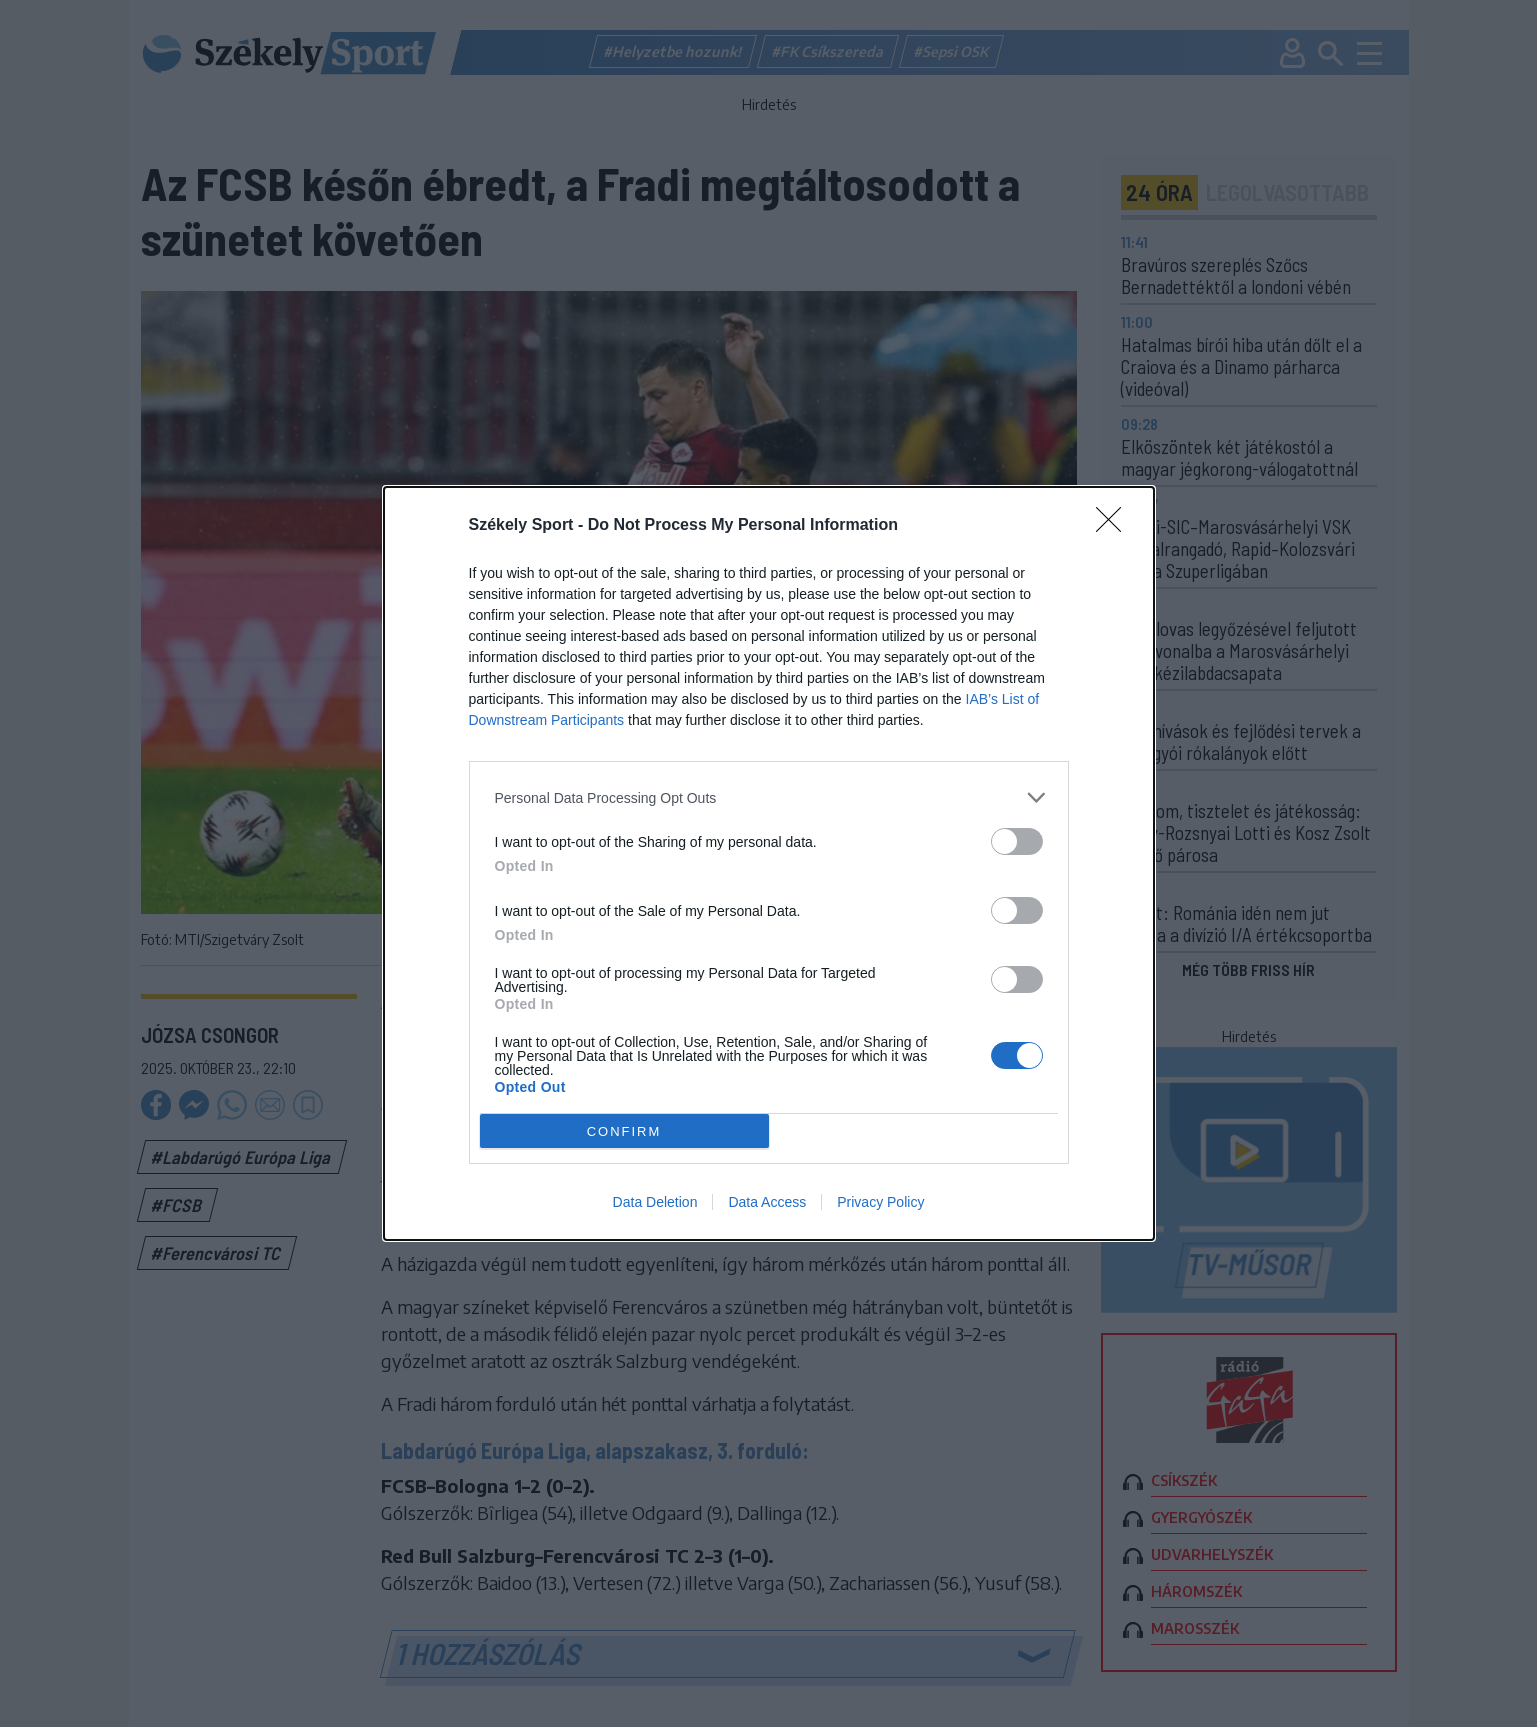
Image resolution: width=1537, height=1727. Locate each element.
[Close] (1115, 526)
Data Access (767, 1202)
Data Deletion (655, 1202)
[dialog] (769, 863)
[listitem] (769, 797)
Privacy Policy (880, 1202)
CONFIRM (624, 1131)
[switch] (1017, 841)
